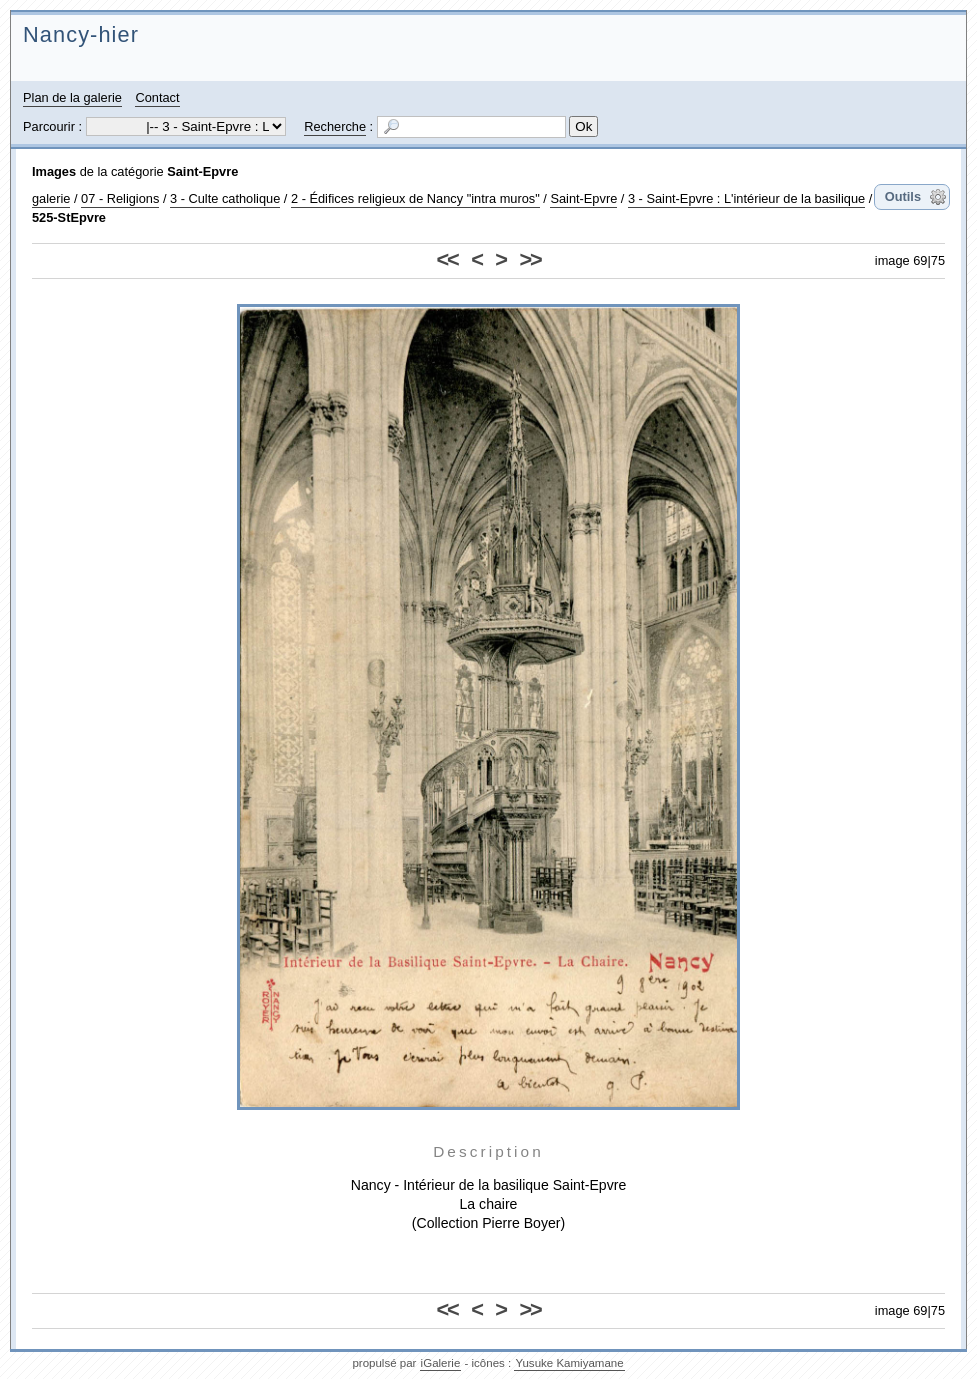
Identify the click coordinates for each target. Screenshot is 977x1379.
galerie (51, 198)
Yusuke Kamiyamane (569, 1363)
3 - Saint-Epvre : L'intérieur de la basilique (746, 198)
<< (447, 259)
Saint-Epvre (202, 171)
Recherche (335, 126)
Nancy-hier (81, 34)
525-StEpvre (69, 217)
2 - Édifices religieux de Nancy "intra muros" (415, 198)
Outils (903, 196)
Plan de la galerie (72, 97)
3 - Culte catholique (225, 198)
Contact (157, 97)
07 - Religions (120, 198)
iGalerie (441, 1363)
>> (529, 259)
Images (54, 171)
